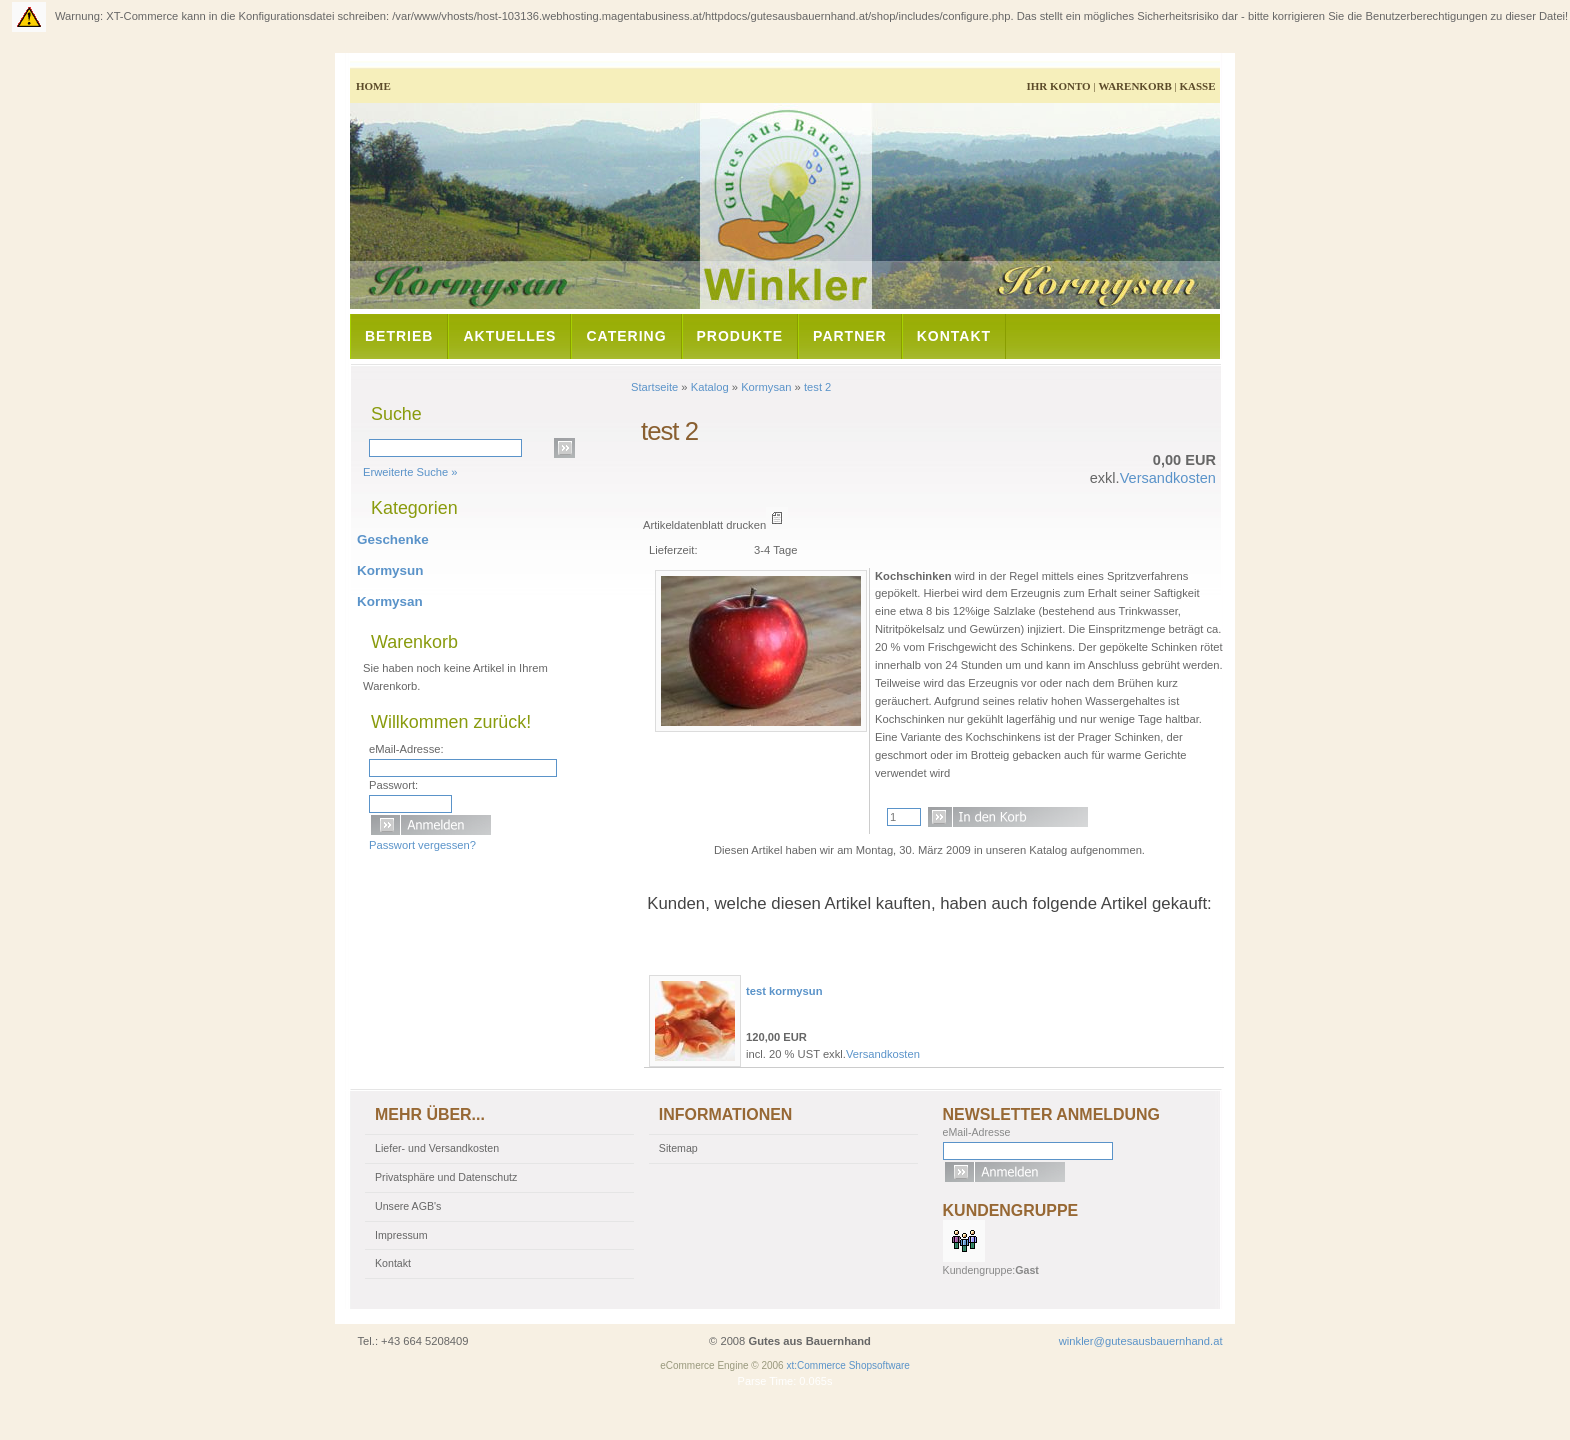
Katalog (710, 387)
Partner (850, 336)
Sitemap (678, 1148)
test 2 (817, 387)
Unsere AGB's (408, 1206)
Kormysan (766, 387)
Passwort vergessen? (422, 845)
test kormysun (784, 991)
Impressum (401, 1235)
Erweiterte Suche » (410, 472)
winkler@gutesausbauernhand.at (1141, 1341)
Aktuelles (509, 336)
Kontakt (954, 336)
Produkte (740, 336)
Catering (626, 336)
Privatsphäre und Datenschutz (446, 1177)
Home (373, 86)
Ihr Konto (1058, 86)
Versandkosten (1168, 478)
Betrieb (399, 336)
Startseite (654, 387)
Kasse (1197, 86)
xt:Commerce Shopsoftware (847, 1365)
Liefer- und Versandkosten (437, 1148)
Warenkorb (1134, 86)
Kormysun (390, 570)
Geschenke (393, 539)
